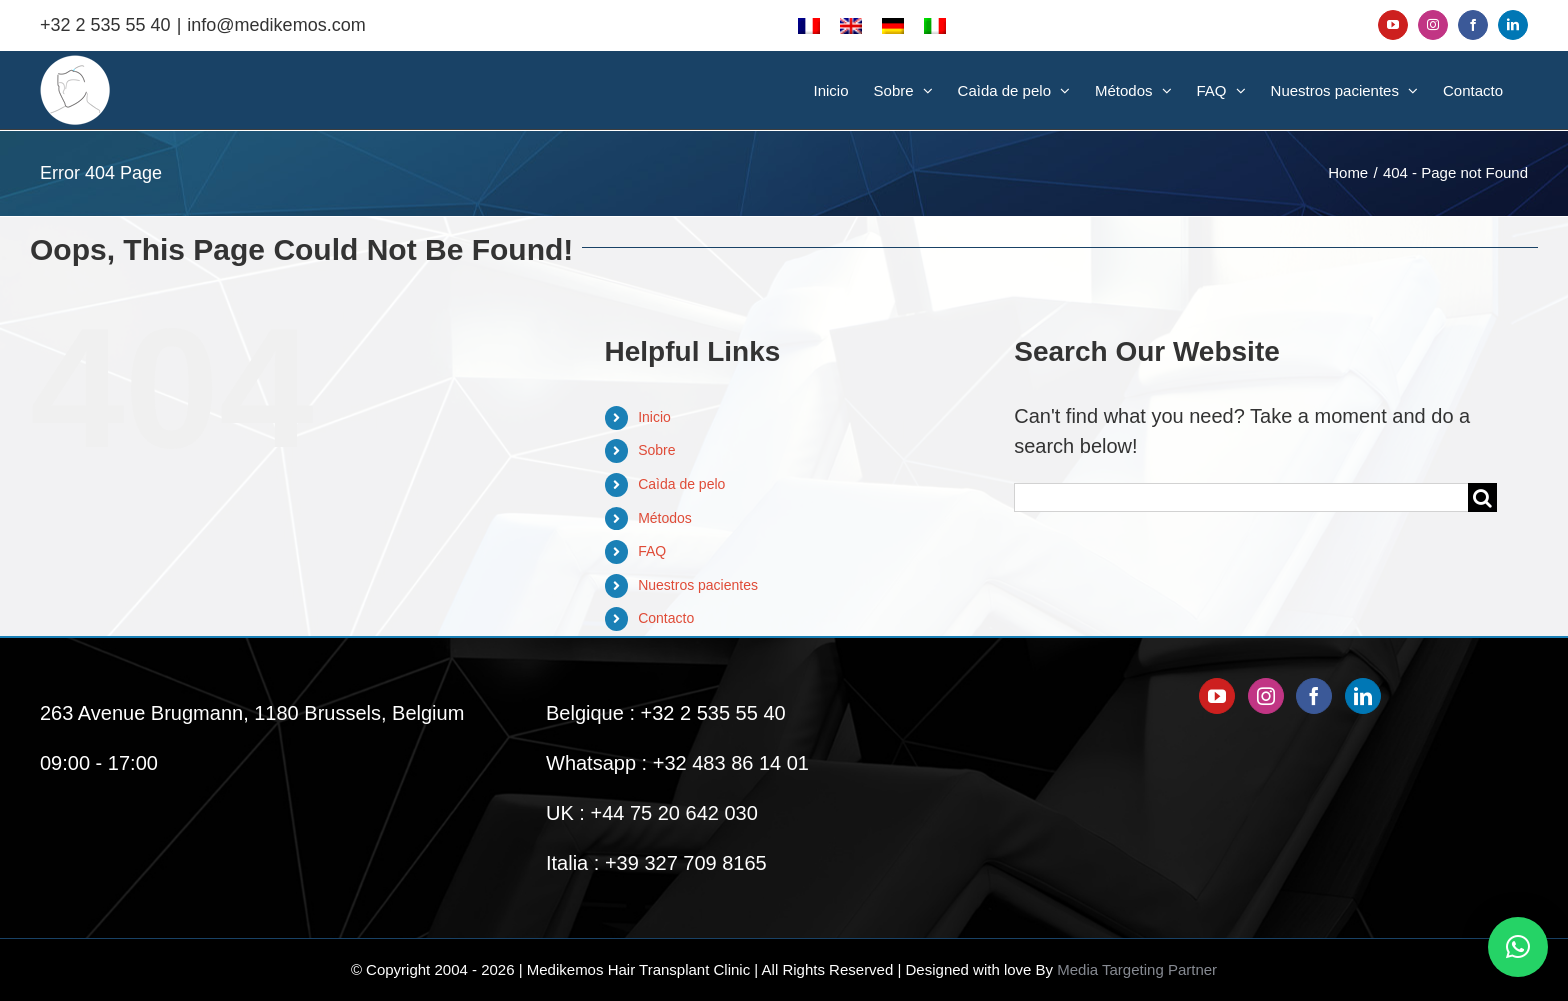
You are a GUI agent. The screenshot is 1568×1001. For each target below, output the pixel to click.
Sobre (656, 450)
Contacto (666, 618)
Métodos (665, 518)
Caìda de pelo (681, 484)
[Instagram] (1266, 696)
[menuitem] (809, 24)
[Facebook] (1314, 696)
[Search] (1482, 497)
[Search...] (1241, 497)
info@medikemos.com (276, 25)
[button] (1518, 947)
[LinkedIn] (1363, 696)
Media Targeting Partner (1137, 969)
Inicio (654, 417)
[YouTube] (1217, 696)
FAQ (652, 551)
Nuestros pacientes (698, 585)
